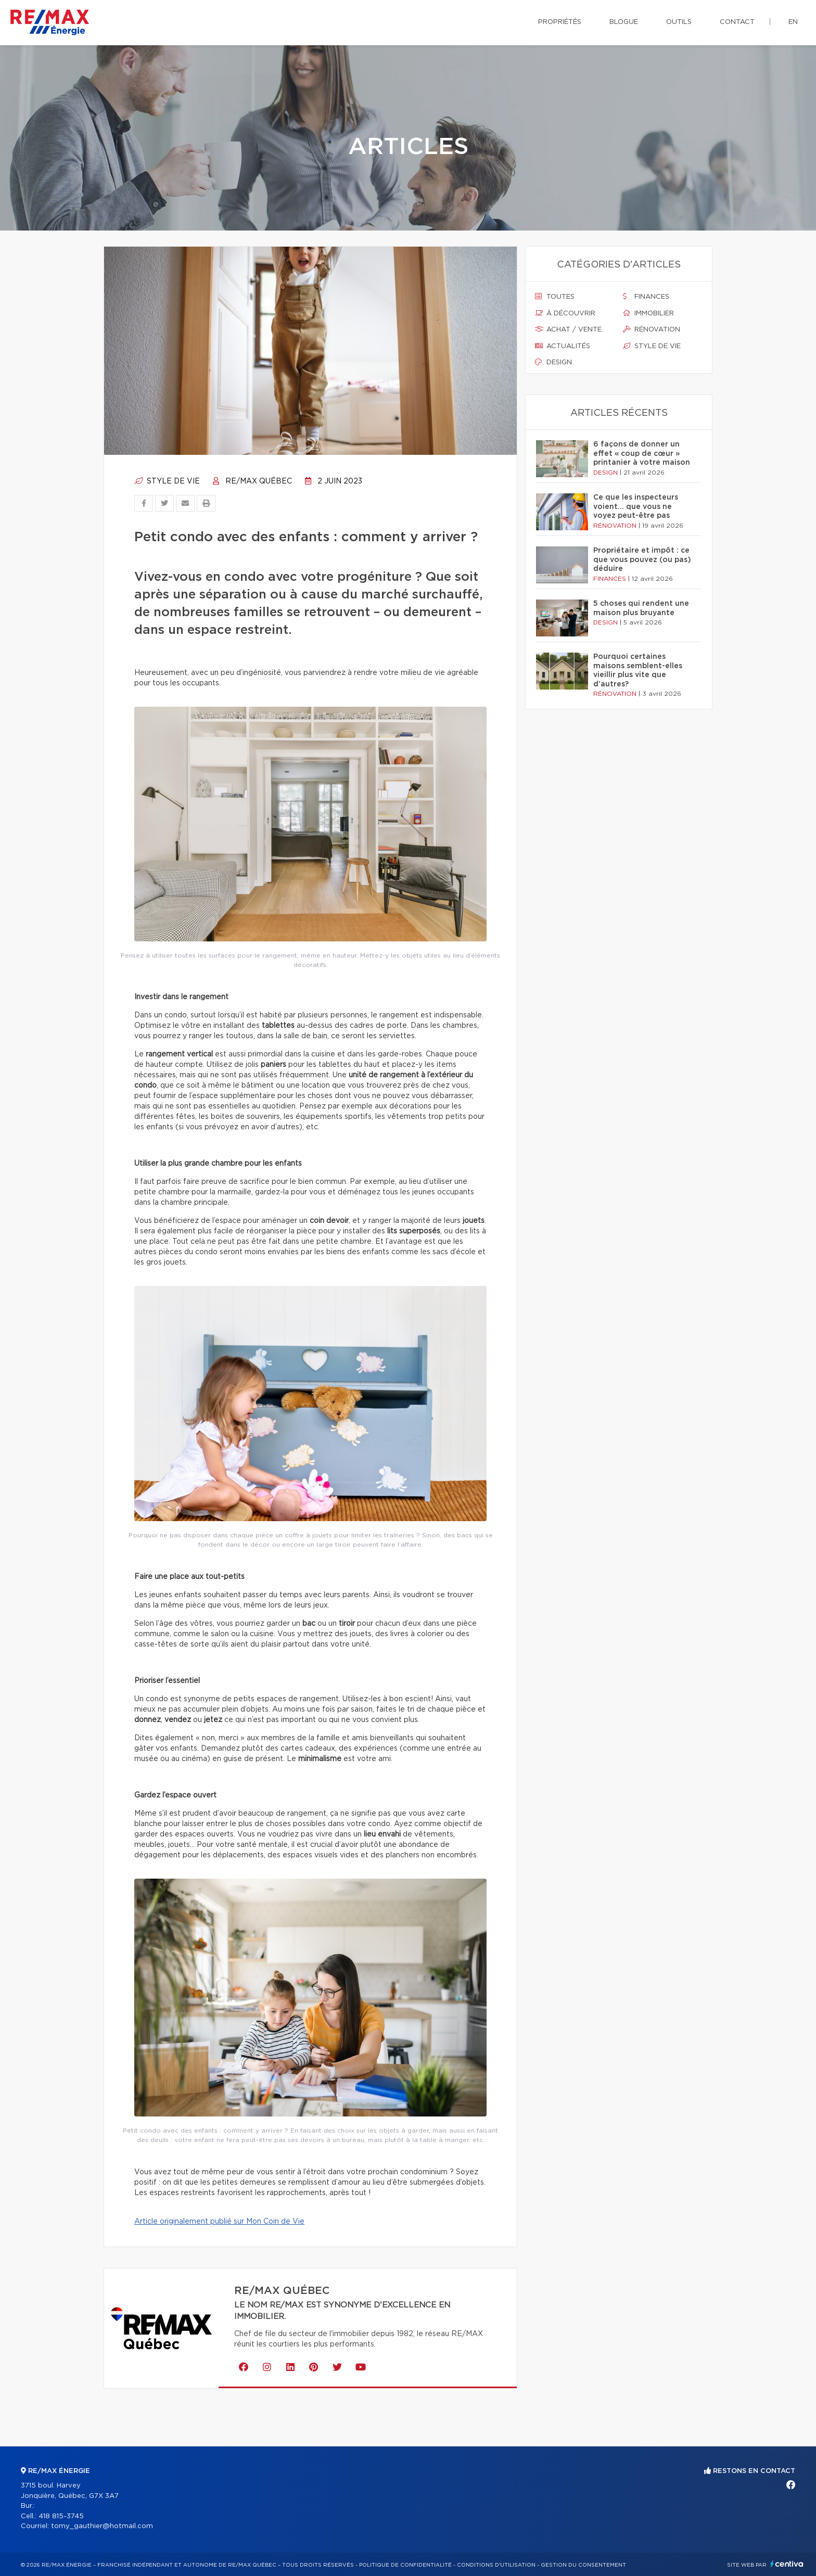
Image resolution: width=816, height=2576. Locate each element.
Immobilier (648, 313)
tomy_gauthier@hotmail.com (102, 2526)
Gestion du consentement (583, 2565)
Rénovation (651, 329)
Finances (646, 296)
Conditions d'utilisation (496, 2565)
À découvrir (565, 313)
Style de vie (167, 481)
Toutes (555, 296)
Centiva (787, 2563)
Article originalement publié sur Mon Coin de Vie (219, 2221)
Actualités (562, 346)
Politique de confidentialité (405, 2565)
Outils (679, 22)
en (793, 22)
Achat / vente (568, 329)
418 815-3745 (61, 2516)
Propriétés (559, 22)
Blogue (623, 22)
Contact (737, 22)
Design (553, 362)
